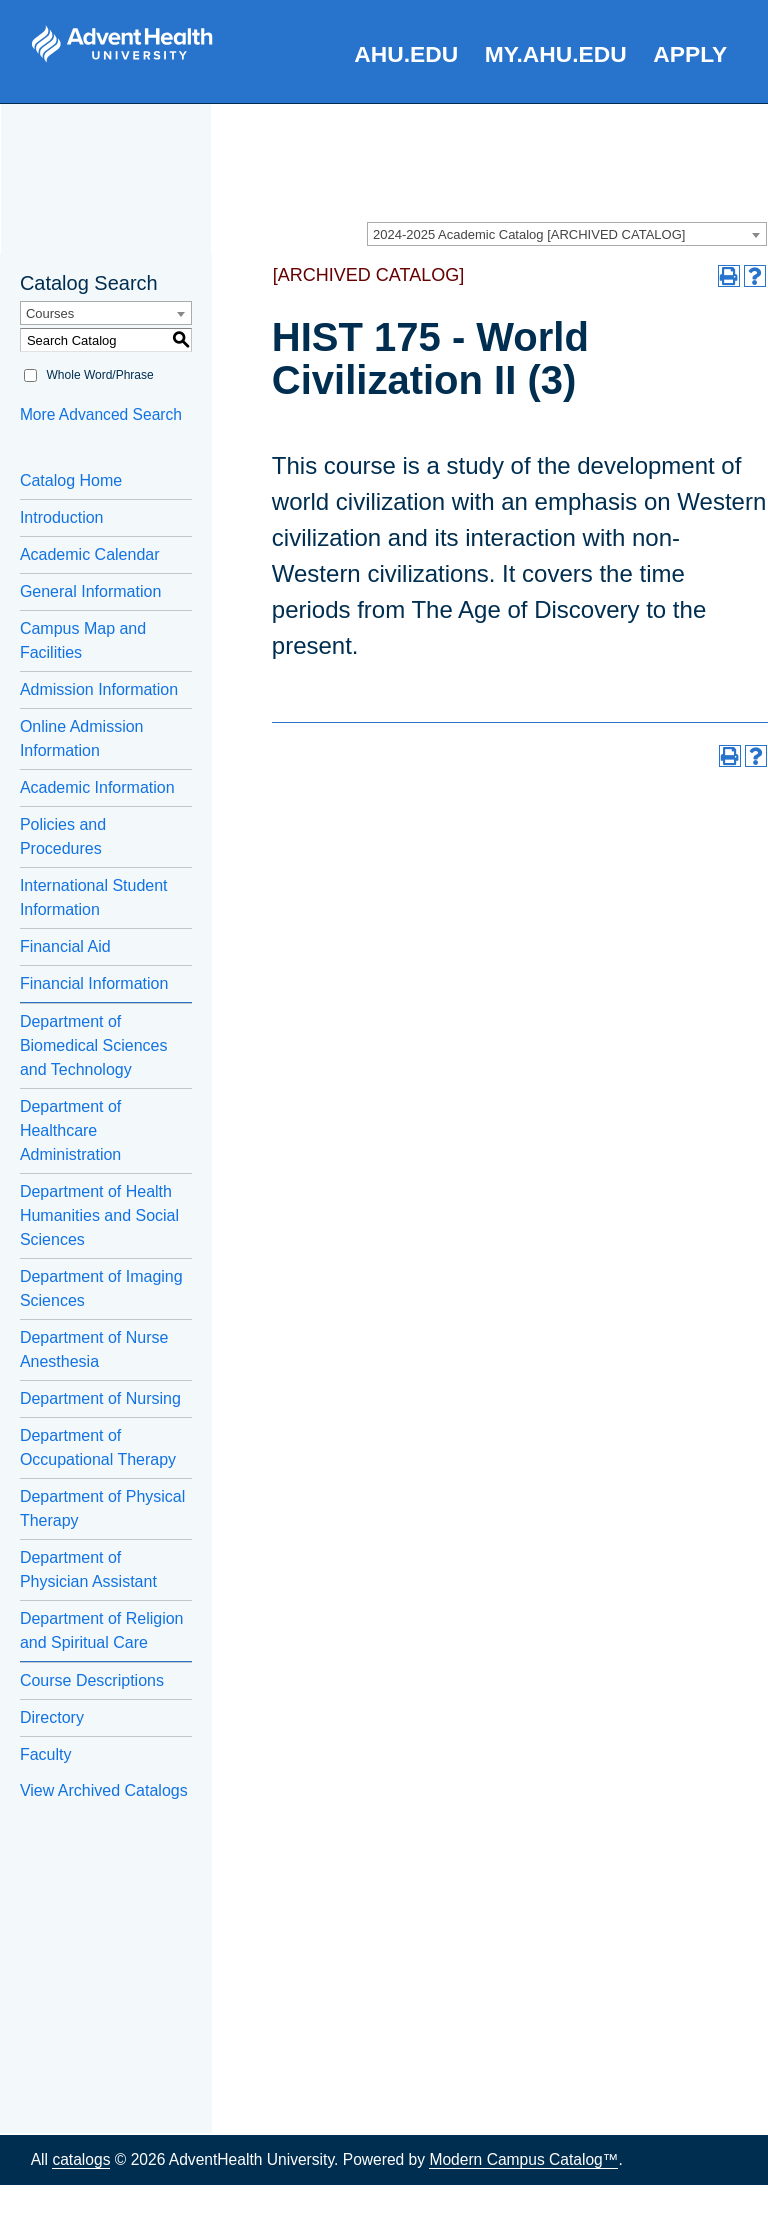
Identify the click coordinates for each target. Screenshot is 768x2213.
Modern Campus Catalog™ (523, 2159)
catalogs (81, 2159)
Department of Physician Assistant (88, 1569)
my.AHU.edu (556, 54)
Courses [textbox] (50, 313)
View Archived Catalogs (104, 1790)
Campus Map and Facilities (83, 640)
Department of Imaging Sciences (101, 1288)
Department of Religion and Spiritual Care (102, 1630)
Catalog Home (71, 480)
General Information (90, 591)
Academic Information (97, 787)
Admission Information (99, 689)
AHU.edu (406, 54)
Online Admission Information (82, 738)
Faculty (46, 1754)
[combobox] (567, 234)
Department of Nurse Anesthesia (94, 1349)
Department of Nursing (100, 1398)
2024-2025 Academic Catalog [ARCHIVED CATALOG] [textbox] (529, 234)
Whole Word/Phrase (100, 375)
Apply (690, 54)
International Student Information (94, 897)
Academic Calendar (90, 554)
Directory (52, 1717)
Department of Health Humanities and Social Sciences (99, 1215)
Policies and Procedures (63, 836)
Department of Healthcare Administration (70, 1130)
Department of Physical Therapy (102, 1508)
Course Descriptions (92, 1680)
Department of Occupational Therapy (98, 1447)
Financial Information (94, 983)
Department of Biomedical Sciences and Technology (94, 1045)
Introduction (62, 517)
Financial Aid (65, 946)
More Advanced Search (101, 414)
